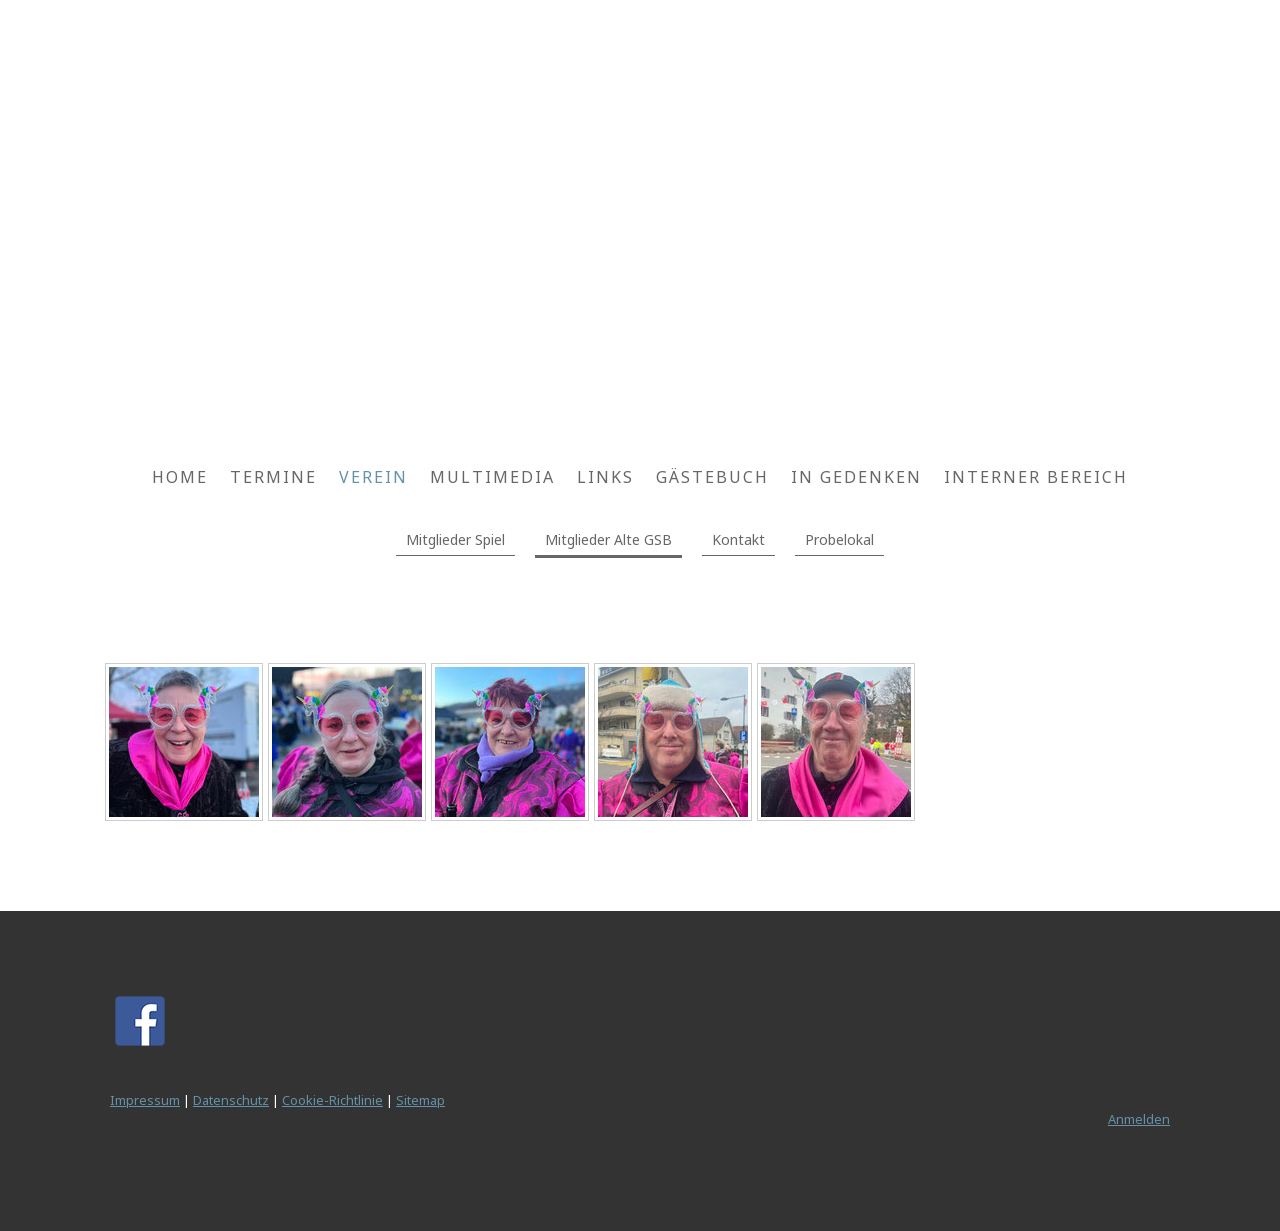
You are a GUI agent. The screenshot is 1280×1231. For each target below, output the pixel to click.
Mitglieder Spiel (455, 539)
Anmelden (1139, 1119)
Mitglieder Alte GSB (608, 539)
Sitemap (420, 1100)
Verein (373, 477)
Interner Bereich (1036, 477)
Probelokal (839, 539)
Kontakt (738, 539)
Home (180, 477)
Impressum (145, 1100)
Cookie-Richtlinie (332, 1100)
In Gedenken (856, 477)
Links (605, 477)
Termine (273, 477)
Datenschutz (231, 1100)
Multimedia (492, 477)
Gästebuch (712, 477)
